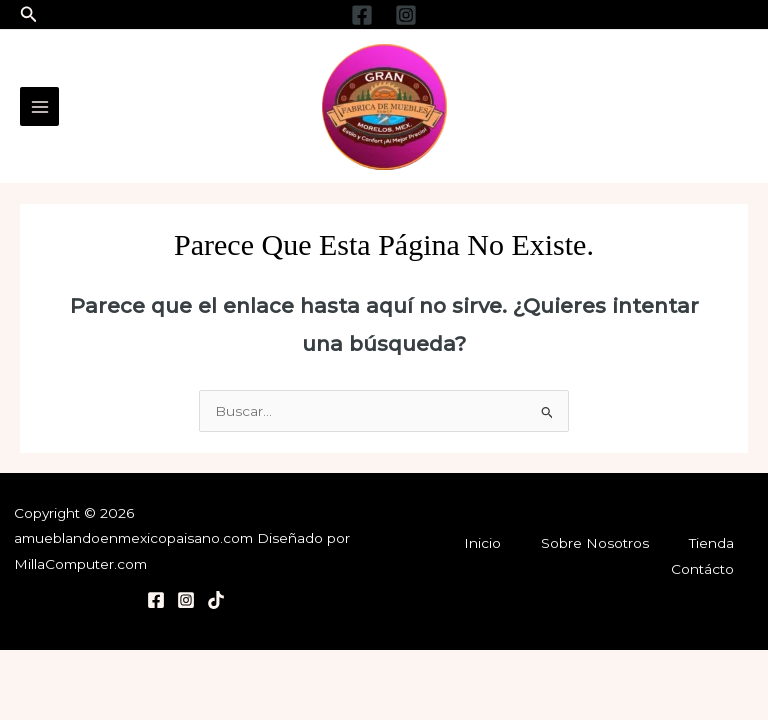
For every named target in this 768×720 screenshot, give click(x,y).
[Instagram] (406, 15)
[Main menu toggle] (39, 106)
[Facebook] (362, 15)
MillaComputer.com (80, 564)
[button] (29, 15)
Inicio (482, 543)
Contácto (702, 569)
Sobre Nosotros (595, 543)
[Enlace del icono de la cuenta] (686, 107)
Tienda (711, 543)
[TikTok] (216, 600)
